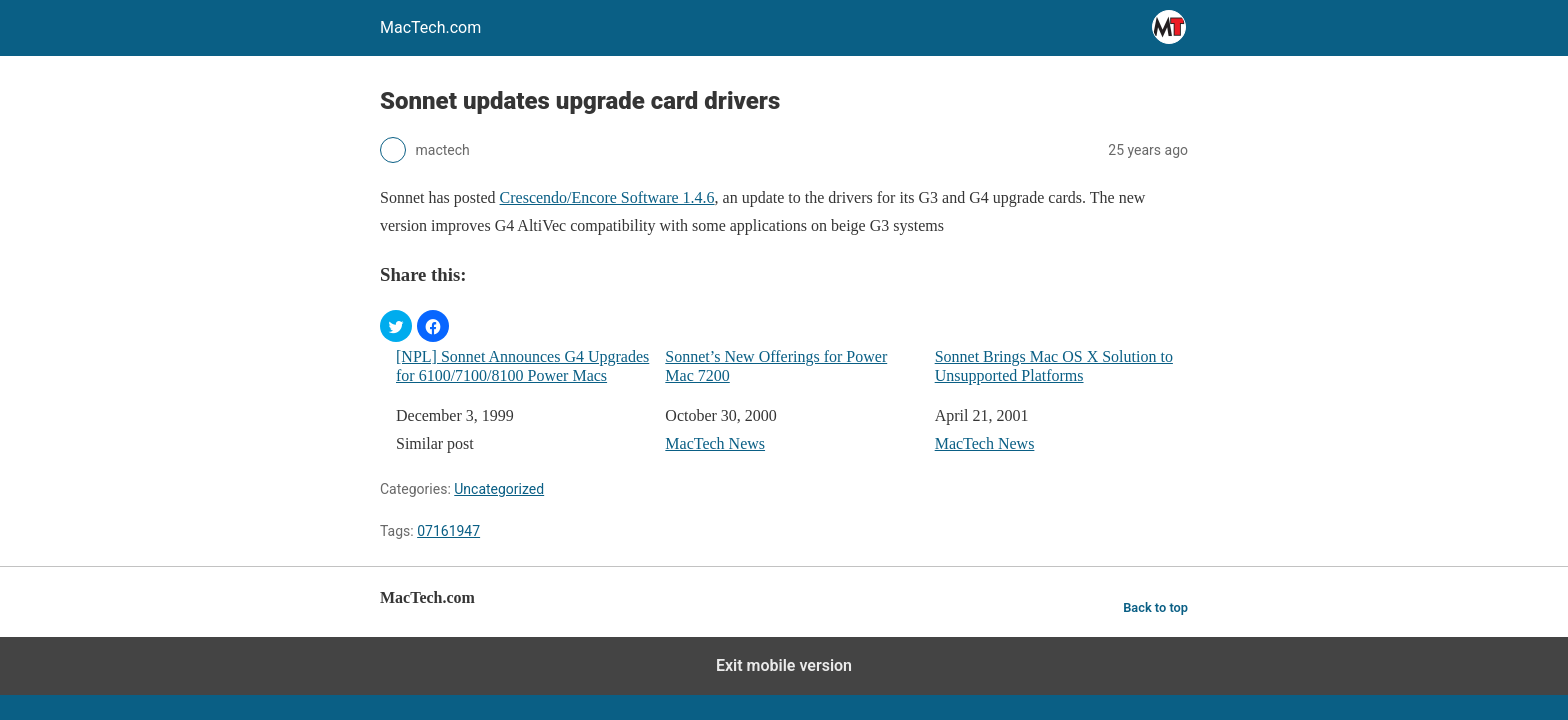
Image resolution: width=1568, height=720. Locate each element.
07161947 (448, 531)
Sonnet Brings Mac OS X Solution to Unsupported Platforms (1054, 366)
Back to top (1155, 607)
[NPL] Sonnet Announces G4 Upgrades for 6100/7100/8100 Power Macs (522, 366)
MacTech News (715, 443)
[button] (396, 326)
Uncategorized (499, 489)
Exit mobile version (784, 665)
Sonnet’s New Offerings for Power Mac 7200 (776, 366)
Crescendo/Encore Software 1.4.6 (607, 197)
